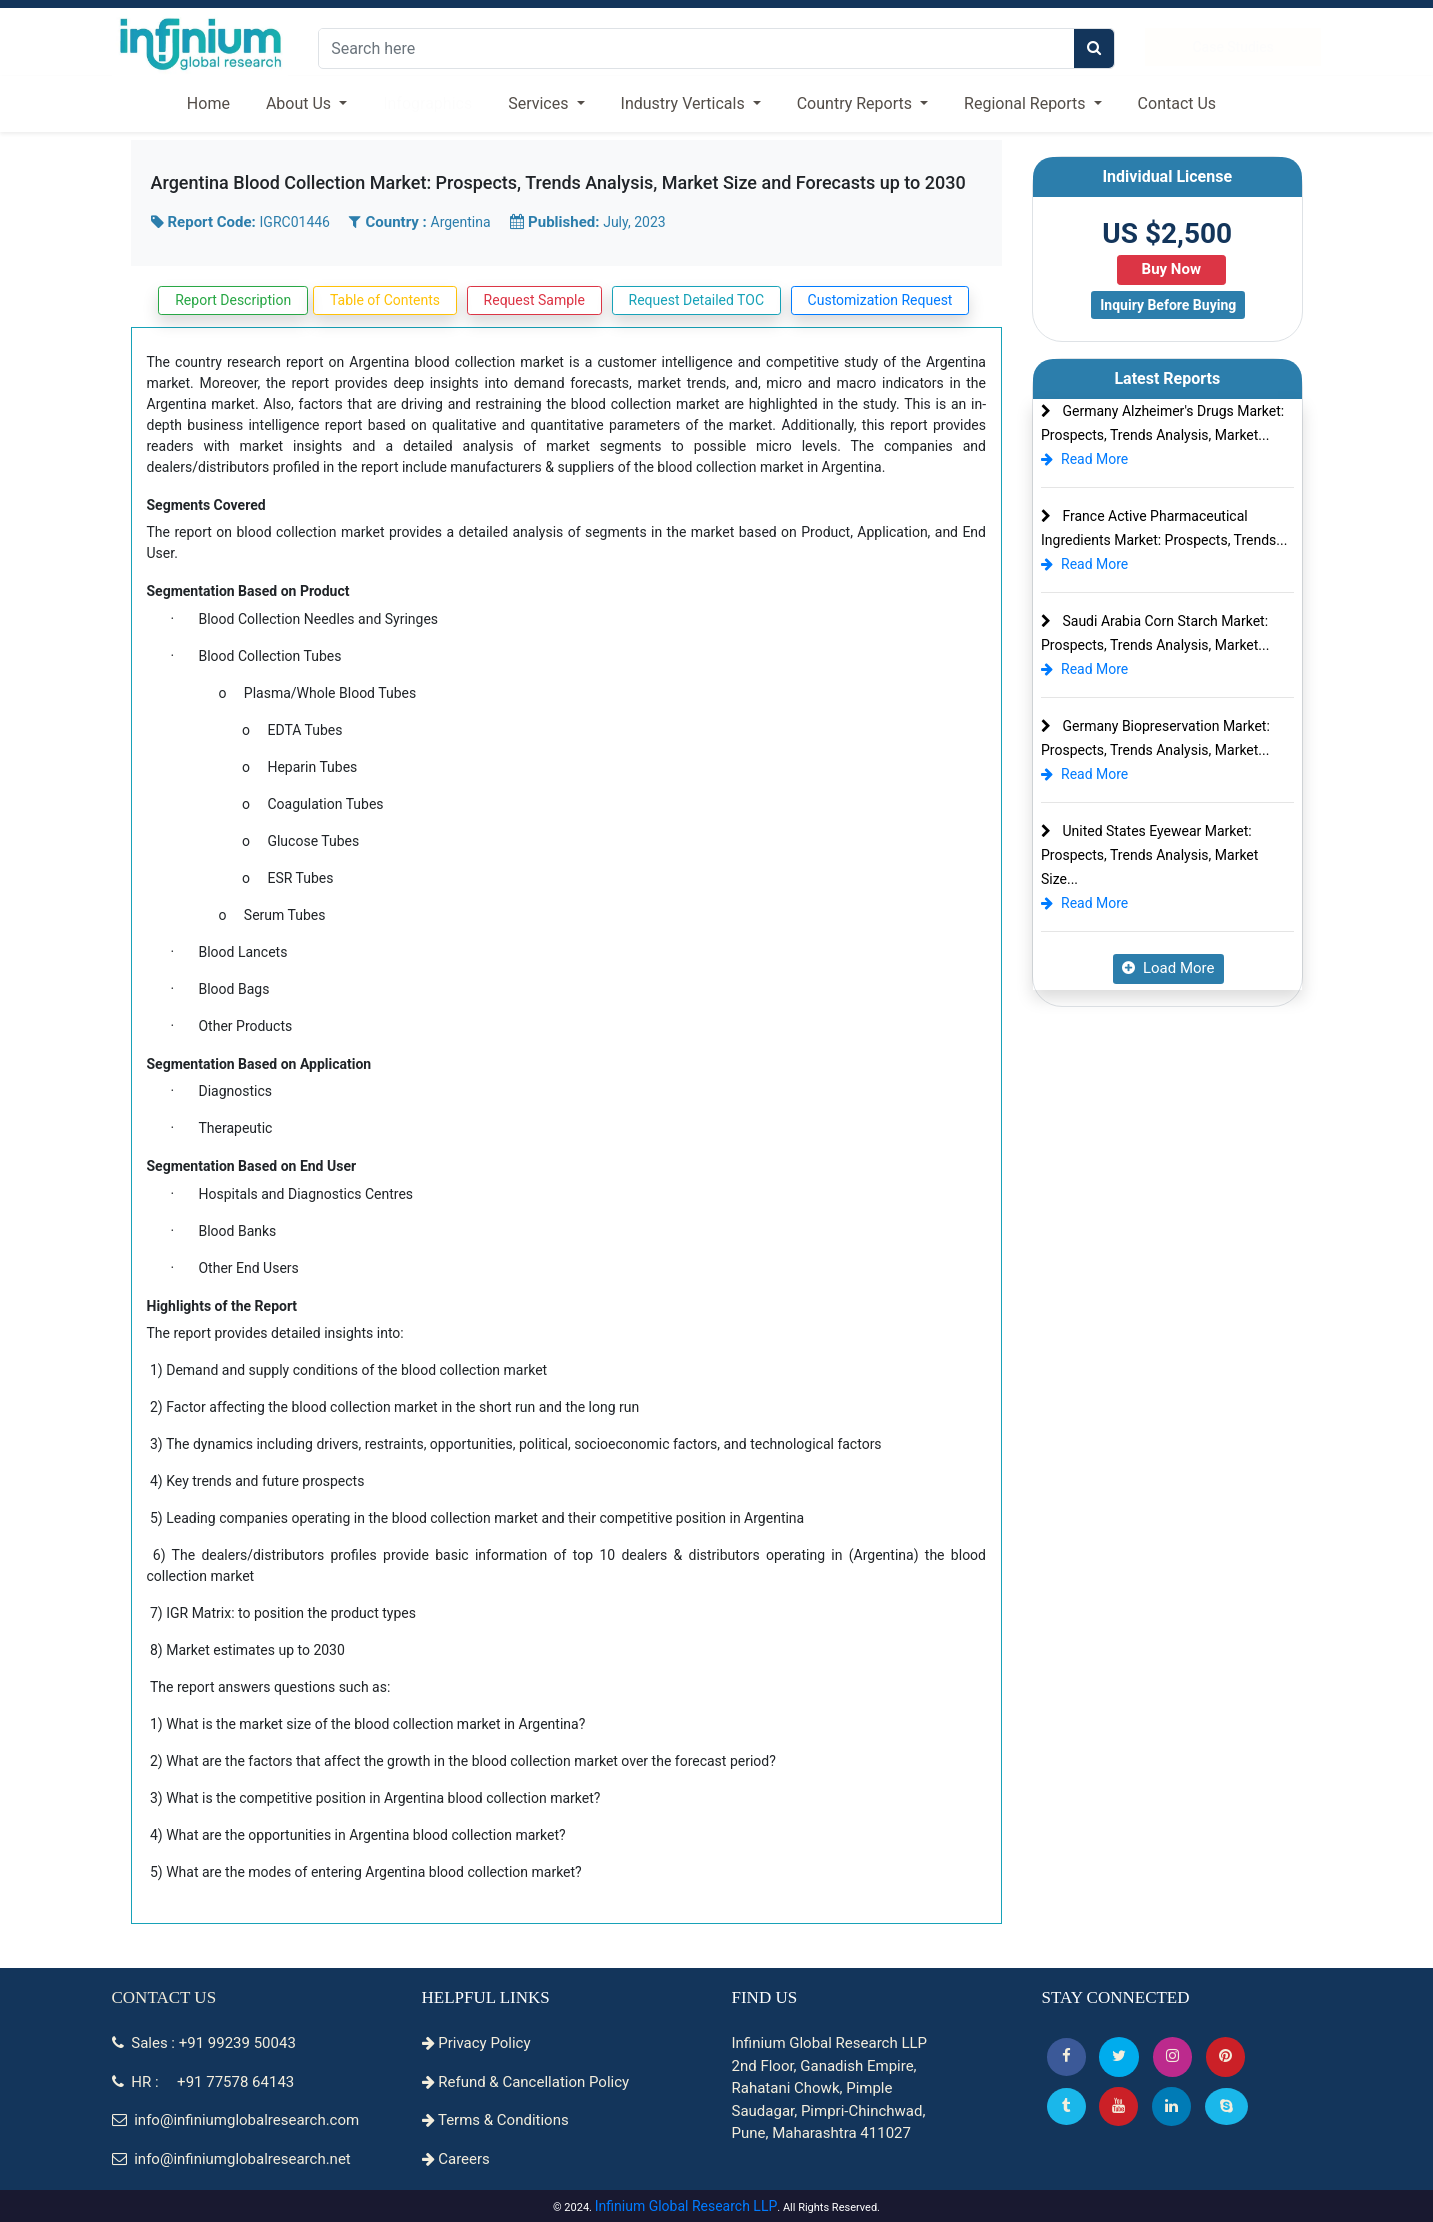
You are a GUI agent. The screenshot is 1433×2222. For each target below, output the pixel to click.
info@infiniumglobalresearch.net (231, 2159)
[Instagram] (1172, 2056)
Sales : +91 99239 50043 (204, 2043)
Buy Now (1171, 269)
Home (208, 103)
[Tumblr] (1066, 2106)
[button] (1066, 2056)
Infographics (427, 103)
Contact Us (1177, 103)
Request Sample (534, 300)
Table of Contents (385, 300)
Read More (1084, 459)
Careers (456, 2159)
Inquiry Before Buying (1168, 305)
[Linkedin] (1171, 2106)
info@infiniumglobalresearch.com (236, 2120)
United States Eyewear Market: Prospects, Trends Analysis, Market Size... (1149, 855)
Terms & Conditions (495, 2120)
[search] (1094, 48)
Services (540, 103)
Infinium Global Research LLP (686, 2206)
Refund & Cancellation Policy (526, 2082)
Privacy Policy (476, 2043)
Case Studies (1232, 47)
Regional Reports (1026, 103)
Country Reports (856, 103)
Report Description (233, 300)
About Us (300, 103)
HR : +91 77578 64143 (203, 2082)
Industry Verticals (685, 103)
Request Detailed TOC (696, 300)
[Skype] (1226, 2106)
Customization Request (880, 300)
